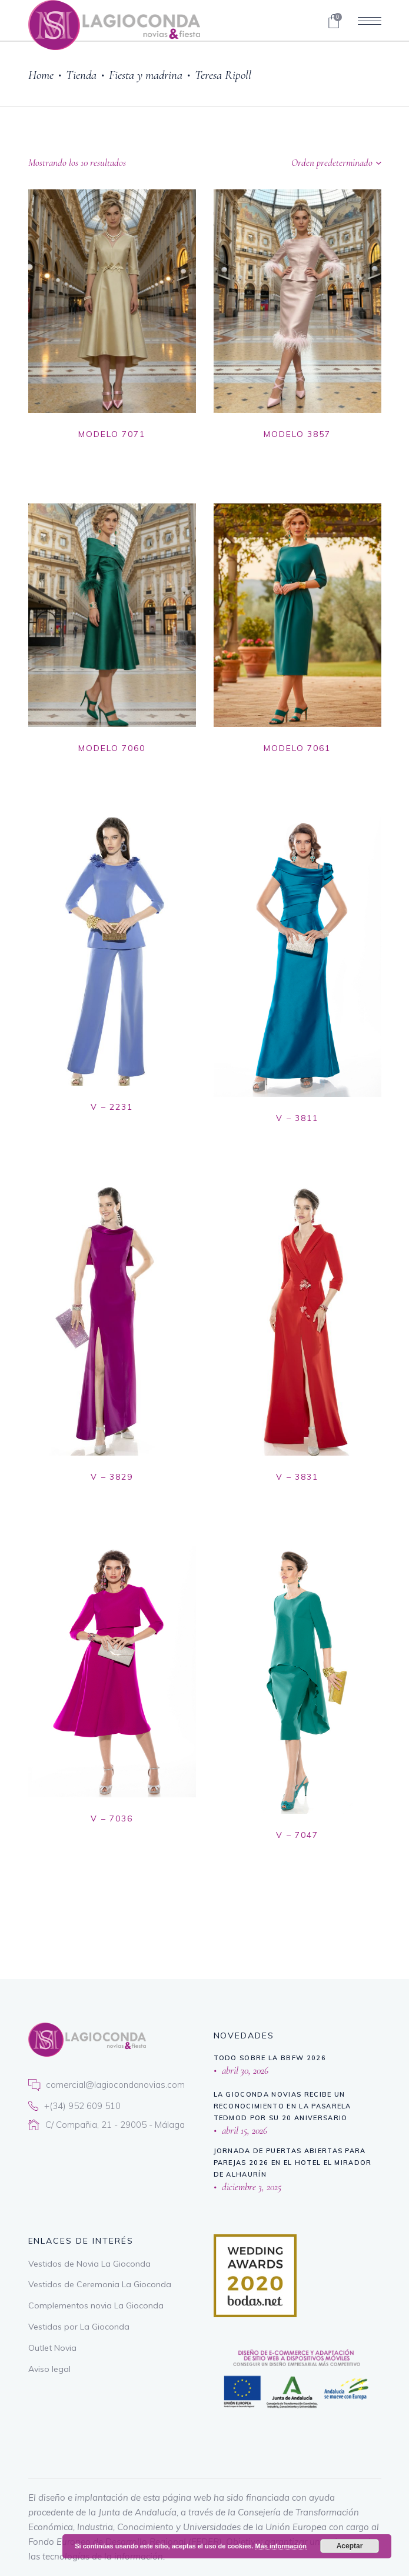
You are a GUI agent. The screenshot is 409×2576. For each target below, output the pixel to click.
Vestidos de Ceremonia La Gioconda (99, 2284)
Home (41, 75)
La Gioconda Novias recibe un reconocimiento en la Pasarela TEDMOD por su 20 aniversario (282, 2106)
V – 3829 (112, 1476)
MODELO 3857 (297, 434)
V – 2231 (112, 1107)
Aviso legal (49, 2369)
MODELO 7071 (112, 434)
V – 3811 (297, 1118)
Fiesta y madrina (145, 75)
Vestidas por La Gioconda (78, 2326)
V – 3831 (297, 1476)
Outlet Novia (52, 2348)
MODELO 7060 (112, 748)
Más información (281, 2546)
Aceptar (350, 2546)
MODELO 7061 (297, 748)
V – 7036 (112, 1818)
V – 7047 (297, 1835)
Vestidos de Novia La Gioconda (89, 2263)
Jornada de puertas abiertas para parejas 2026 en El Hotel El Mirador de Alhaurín (293, 2162)
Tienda (81, 75)
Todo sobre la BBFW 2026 (270, 2058)
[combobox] (307, 163)
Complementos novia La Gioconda (96, 2305)
